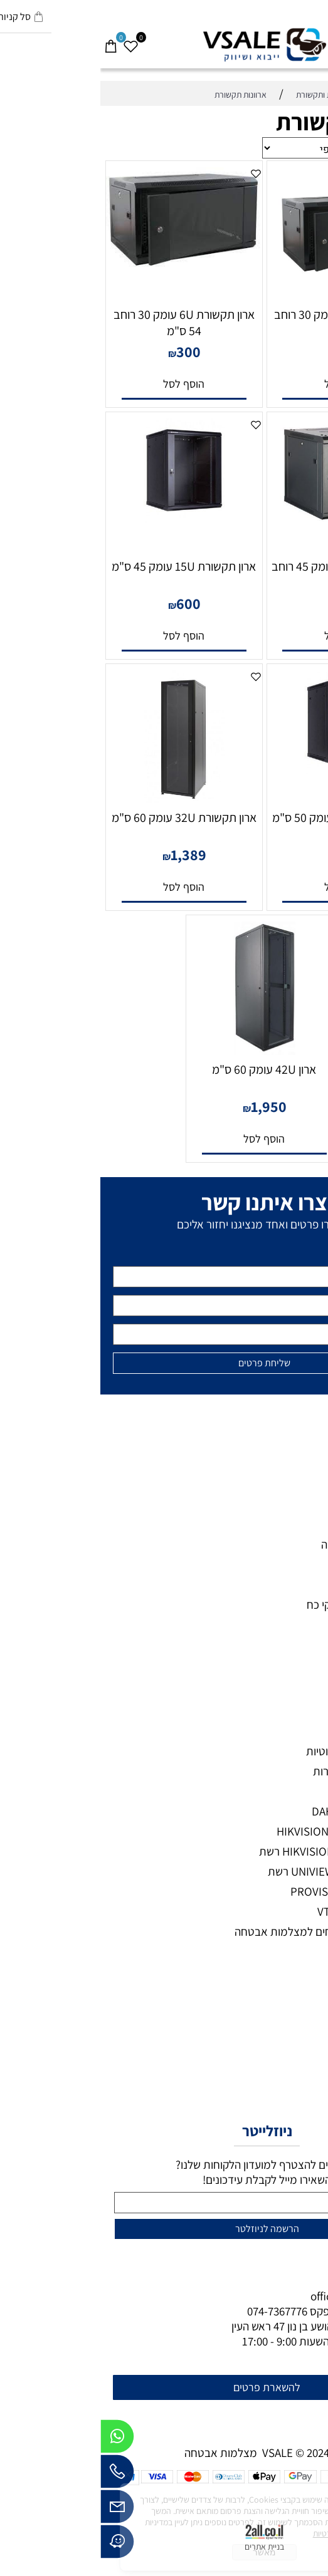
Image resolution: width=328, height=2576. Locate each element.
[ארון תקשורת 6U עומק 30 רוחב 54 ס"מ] (83, 266)
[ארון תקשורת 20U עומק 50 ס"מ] (244, 769)
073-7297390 (261, 2311)
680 (249, 854)
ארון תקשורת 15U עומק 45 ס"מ (83, 566)
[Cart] (10, 40)
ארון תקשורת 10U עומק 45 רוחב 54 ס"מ (244, 574)
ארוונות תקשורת (252, 121)
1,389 (88, 854)
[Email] (17, 2509)
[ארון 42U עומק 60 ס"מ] (164, 1050)
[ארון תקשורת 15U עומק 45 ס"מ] (83, 518)
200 (249, 351)
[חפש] (298, 40)
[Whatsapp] (17, 2439)
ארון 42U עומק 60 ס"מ (164, 1069)
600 (88, 603)
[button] (244, 384)
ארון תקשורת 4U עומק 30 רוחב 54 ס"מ (244, 322)
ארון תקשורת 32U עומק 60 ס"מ (83, 817)
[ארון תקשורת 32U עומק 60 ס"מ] (84, 798)
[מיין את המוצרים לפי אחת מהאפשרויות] (212, 147)
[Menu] (318, 40)
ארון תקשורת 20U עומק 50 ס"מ (244, 817)
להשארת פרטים (166, 2387)
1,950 (168, 1106)
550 (249, 603)
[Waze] (17, 2544)
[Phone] (17, 2474)
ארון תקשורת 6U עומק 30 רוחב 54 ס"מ (83, 322)
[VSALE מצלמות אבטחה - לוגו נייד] (163, 45)
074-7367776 (177, 2311)
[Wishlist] (30, 40)
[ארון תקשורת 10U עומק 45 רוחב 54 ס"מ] (244, 518)
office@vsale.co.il (253, 2295)
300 (88, 351)
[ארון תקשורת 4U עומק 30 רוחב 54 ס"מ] (244, 295)
